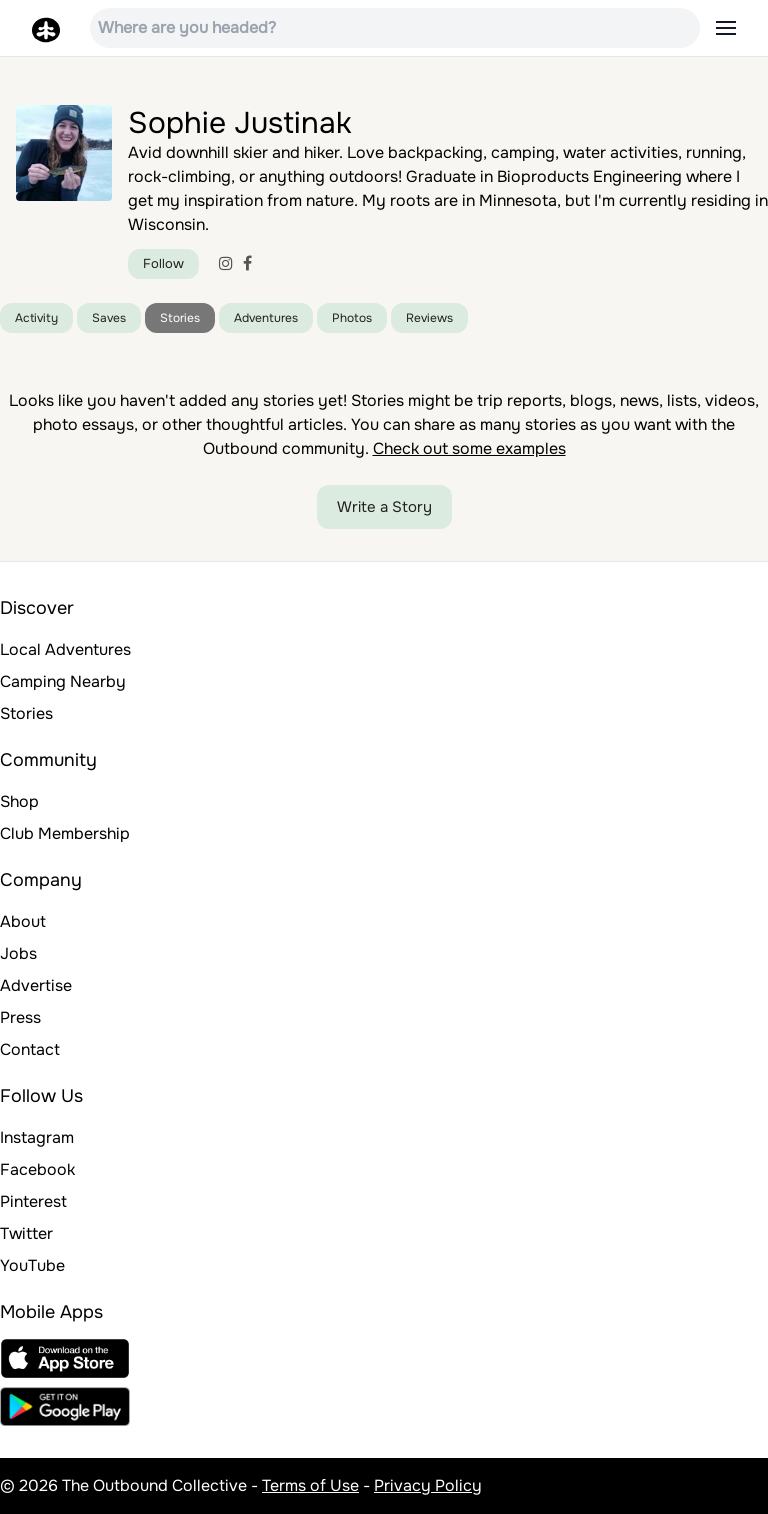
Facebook (37, 1169)
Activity (36, 318)
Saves (109, 318)
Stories (180, 318)
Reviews (429, 318)
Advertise (36, 985)
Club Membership (65, 833)
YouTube (32, 1265)
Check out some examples (469, 448)
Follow (163, 263)
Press (20, 1017)
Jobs (18, 953)
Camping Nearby (63, 681)
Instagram (37, 1137)
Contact (30, 1049)
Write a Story (384, 507)
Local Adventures (65, 649)
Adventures (266, 318)
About (23, 921)
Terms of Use (310, 1485)
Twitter (26, 1233)
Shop (19, 801)
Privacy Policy (428, 1485)
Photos (352, 318)
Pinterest (33, 1201)
